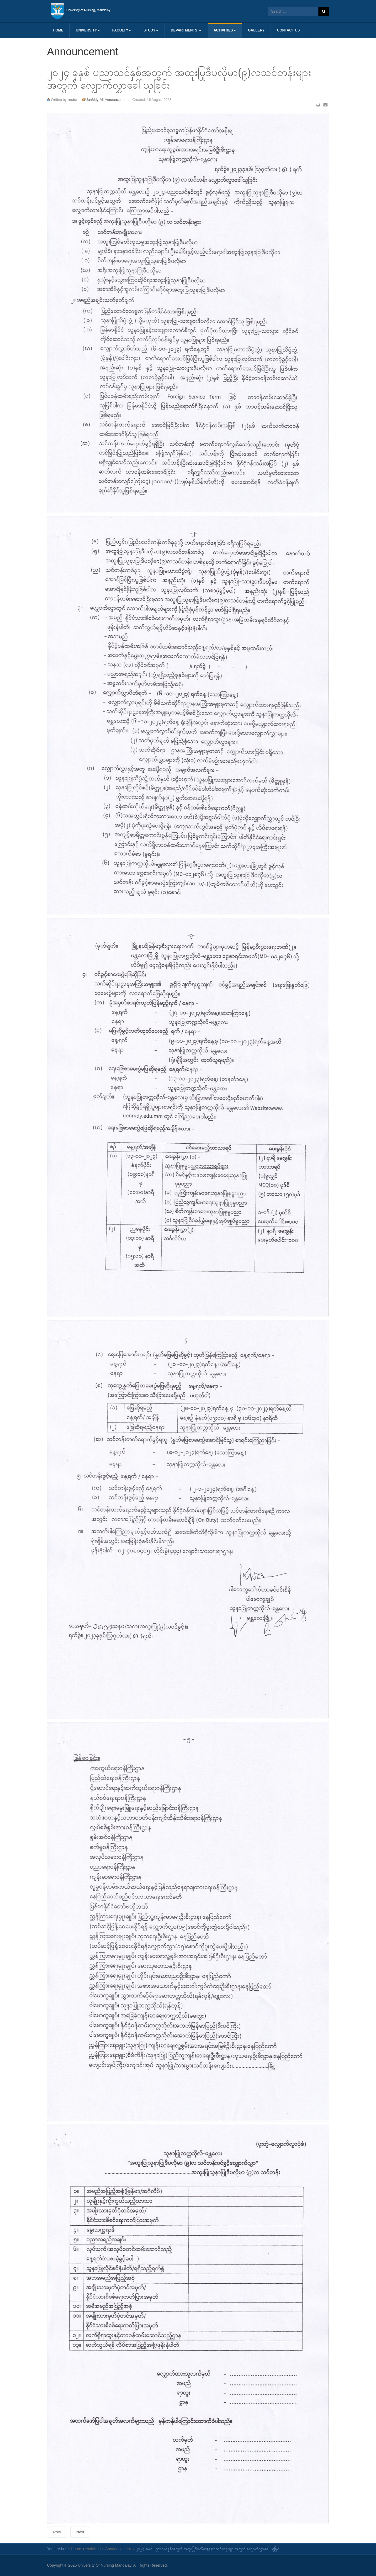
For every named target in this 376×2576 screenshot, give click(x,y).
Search (323, 11)
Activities (225, 30)
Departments (186, 30)
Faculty (121, 30)
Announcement (118, 2549)
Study (150, 30)
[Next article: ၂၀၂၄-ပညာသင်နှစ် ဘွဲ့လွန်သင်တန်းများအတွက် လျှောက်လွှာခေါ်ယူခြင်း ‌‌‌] (80, 2532)
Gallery (256, 30)
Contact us (288, 30)
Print (318, 105)
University (88, 30)
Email (325, 105)
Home (58, 30)
